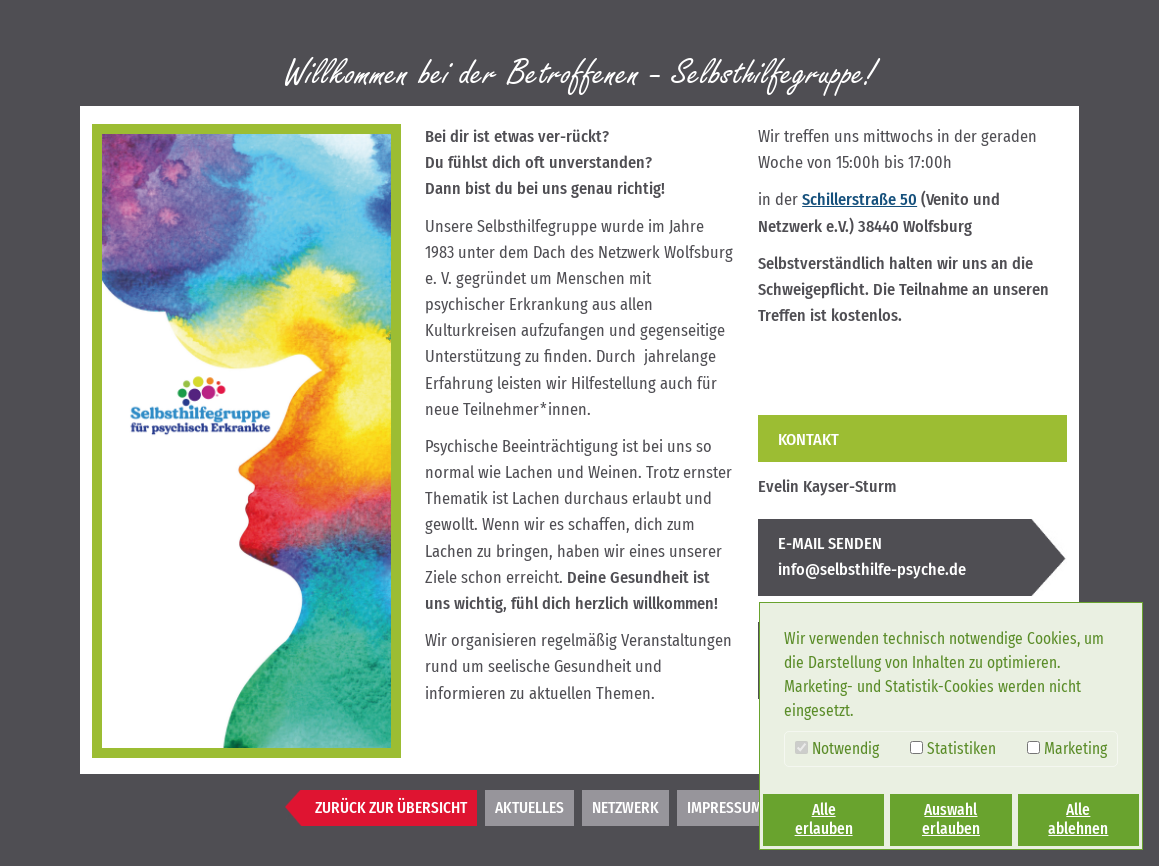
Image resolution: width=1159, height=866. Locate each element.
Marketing (1067, 749)
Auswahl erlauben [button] (951, 819)
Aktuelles (529, 808)
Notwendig (837, 749)
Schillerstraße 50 (859, 199)
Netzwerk (625, 808)
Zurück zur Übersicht (391, 808)
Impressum (724, 808)
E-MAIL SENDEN (830, 543)
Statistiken (953, 749)
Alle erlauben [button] (824, 819)
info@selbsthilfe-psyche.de (872, 569)
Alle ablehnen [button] (1078, 819)
